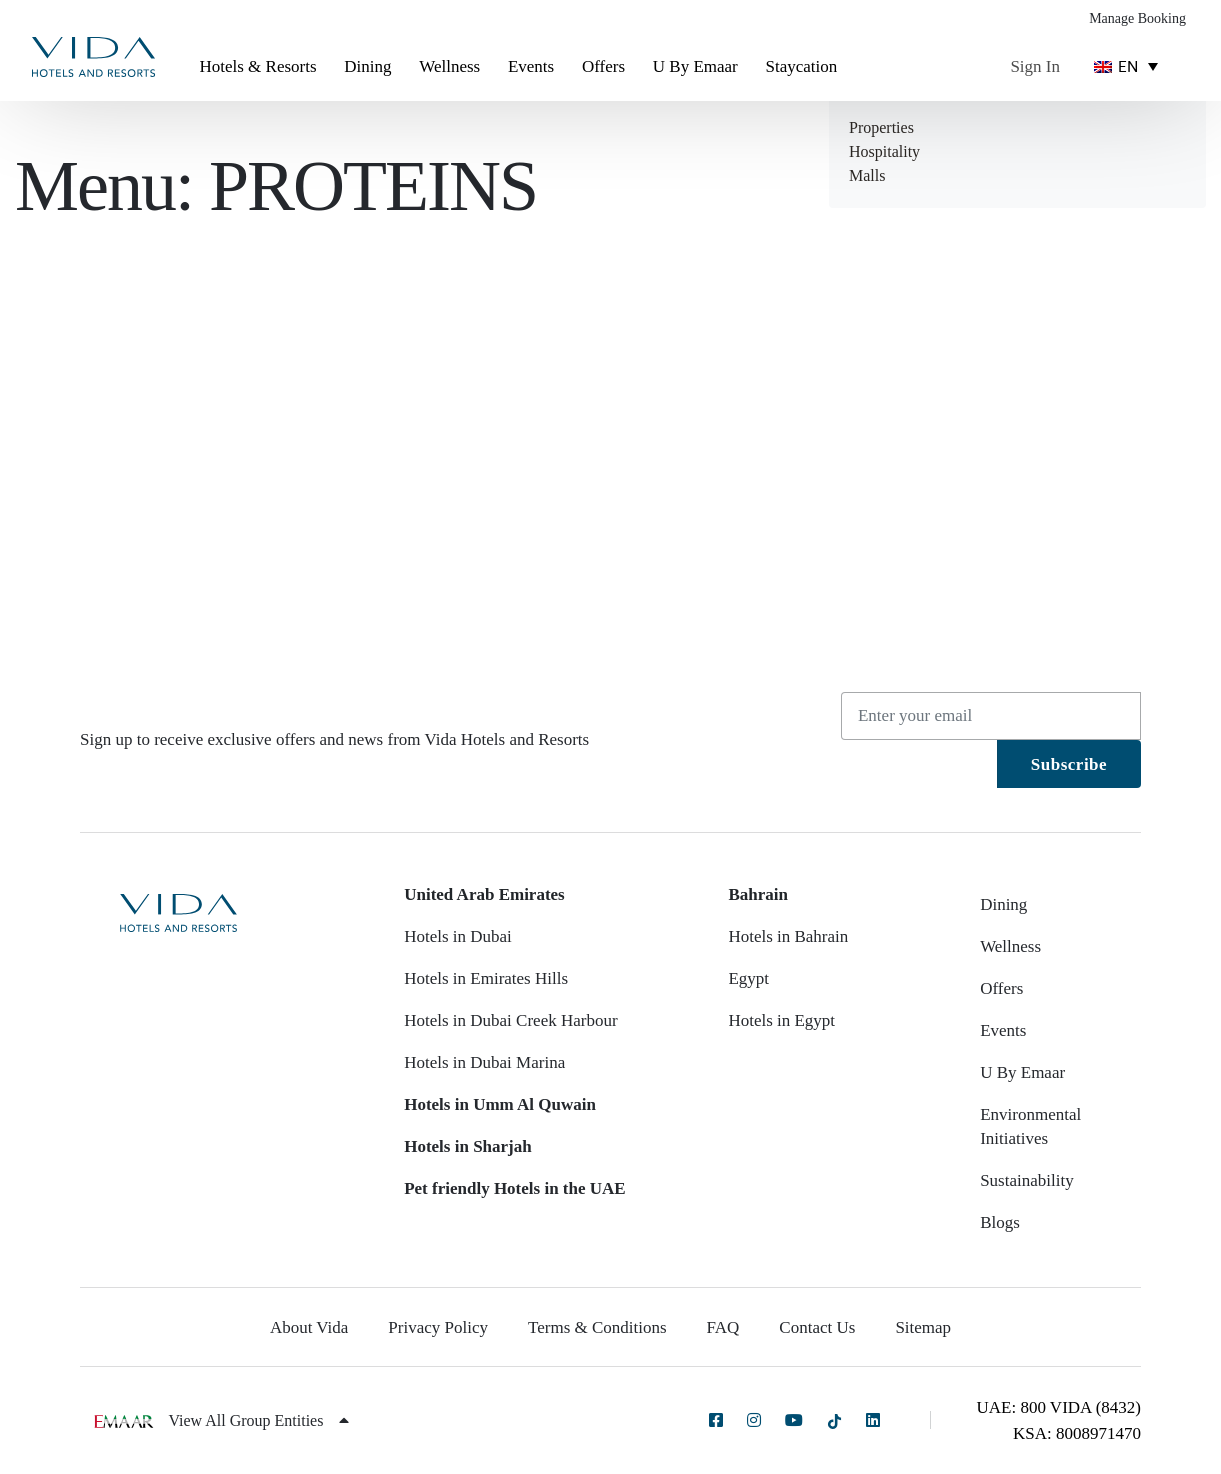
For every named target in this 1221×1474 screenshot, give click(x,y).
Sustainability (1027, 1180)
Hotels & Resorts (257, 66)
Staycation (801, 66)
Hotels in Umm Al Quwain (500, 1104)
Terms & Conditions (597, 1327)
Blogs (1000, 1222)
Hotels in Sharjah (468, 1146)
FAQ (723, 1327)
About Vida (309, 1327)
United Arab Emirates (484, 894)
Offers (603, 66)
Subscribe (1069, 764)
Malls (867, 175)
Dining (367, 66)
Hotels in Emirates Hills (486, 978)
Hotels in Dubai (458, 936)
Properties (881, 127)
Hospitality (884, 151)
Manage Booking (1137, 18)
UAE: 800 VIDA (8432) (1059, 1407)
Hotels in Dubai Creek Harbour (510, 1020)
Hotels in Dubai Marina (484, 1062)
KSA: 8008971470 (1077, 1433)
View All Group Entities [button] (258, 1420)
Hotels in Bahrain (788, 936)
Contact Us (817, 1327)
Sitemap (923, 1327)
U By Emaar (695, 66)
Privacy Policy (438, 1327)
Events (531, 66)
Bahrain (758, 894)
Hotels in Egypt (781, 1020)
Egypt (748, 978)
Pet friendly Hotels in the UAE (514, 1188)
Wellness (449, 66)
